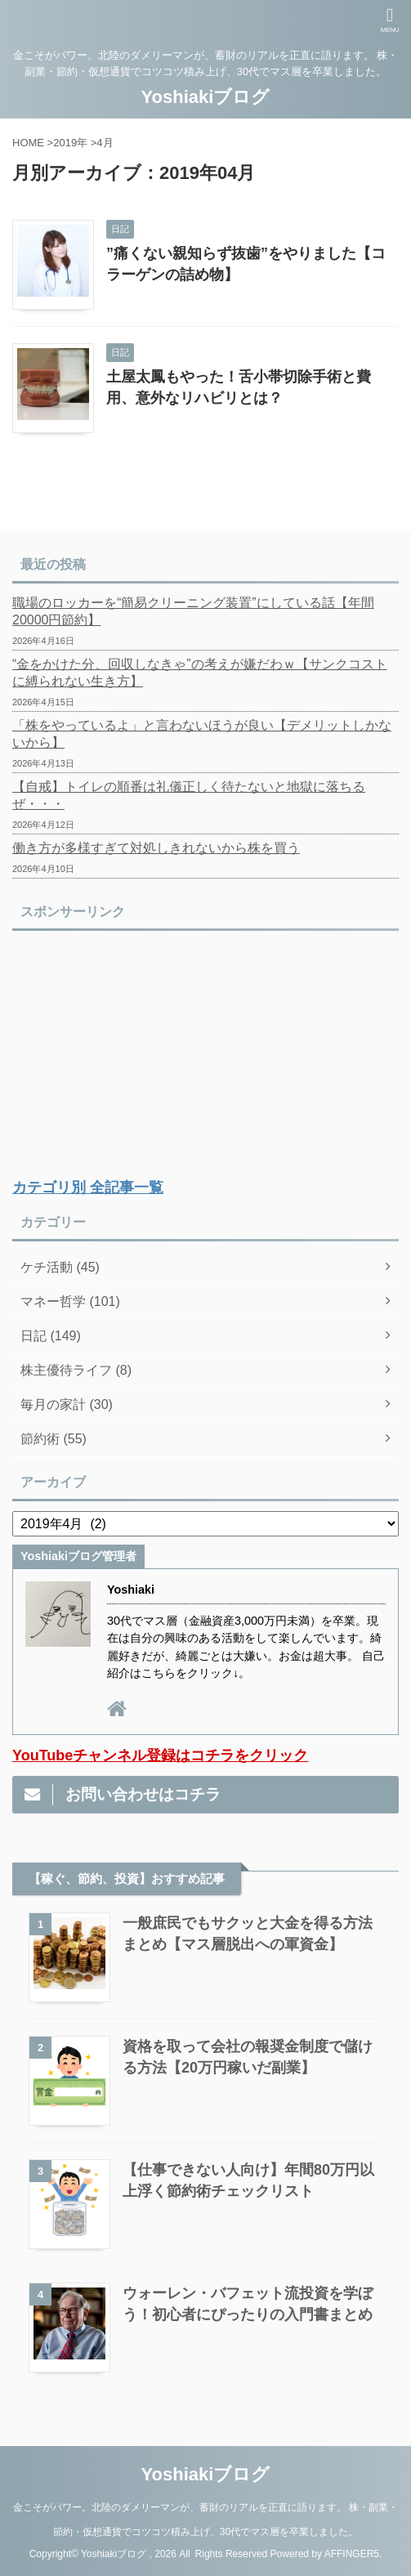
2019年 (70, 142)
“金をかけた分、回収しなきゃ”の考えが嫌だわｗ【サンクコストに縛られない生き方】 (199, 672)
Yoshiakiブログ (205, 97)
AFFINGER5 (351, 2554)
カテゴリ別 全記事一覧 (87, 1187)
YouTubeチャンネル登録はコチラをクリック (160, 1755)
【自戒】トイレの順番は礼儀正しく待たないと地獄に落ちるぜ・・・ (188, 795)
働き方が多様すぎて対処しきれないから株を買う (156, 848)
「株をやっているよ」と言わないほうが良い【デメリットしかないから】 (201, 733)
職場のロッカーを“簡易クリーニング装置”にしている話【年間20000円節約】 (193, 611)
